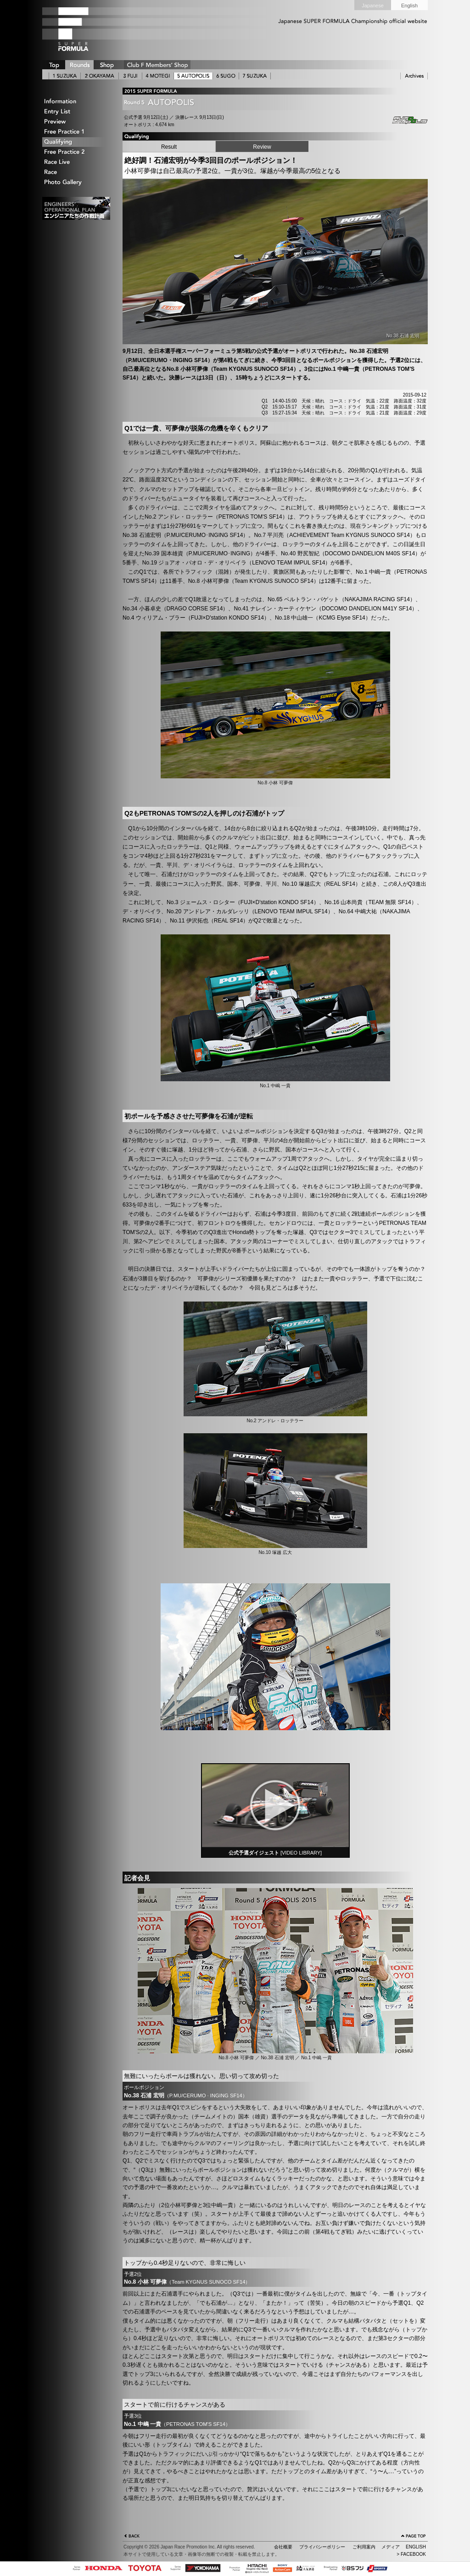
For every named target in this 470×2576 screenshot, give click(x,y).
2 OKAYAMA (99, 76)
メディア (390, 2546)
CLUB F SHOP (157, 64)
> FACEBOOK (411, 2554)
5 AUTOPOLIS (193, 76)
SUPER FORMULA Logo (88, 29)
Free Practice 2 (76, 152)
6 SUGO (226, 76)
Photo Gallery (76, 182)
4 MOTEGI (158, 76)
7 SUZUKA (255, 76)
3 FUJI (130, 76)
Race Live (76, 162)
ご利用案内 (363, 2546)
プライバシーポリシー (322, 2546)
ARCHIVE (414, 76)
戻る (132, 2537)
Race (76, 172)
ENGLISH (416, 2546)
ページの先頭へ (413, 2537)
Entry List (76, 112)
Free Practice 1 (76, 132)
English (409, 5)
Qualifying (76, 142)
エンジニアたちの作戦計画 (76, 208)
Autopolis (402, 120)
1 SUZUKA (65, 76)
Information (76, 101)
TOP (53, 64)
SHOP (106, 64)
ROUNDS (79, 64)
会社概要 (283, 2546)
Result (169, 147)
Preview (76, 122)
